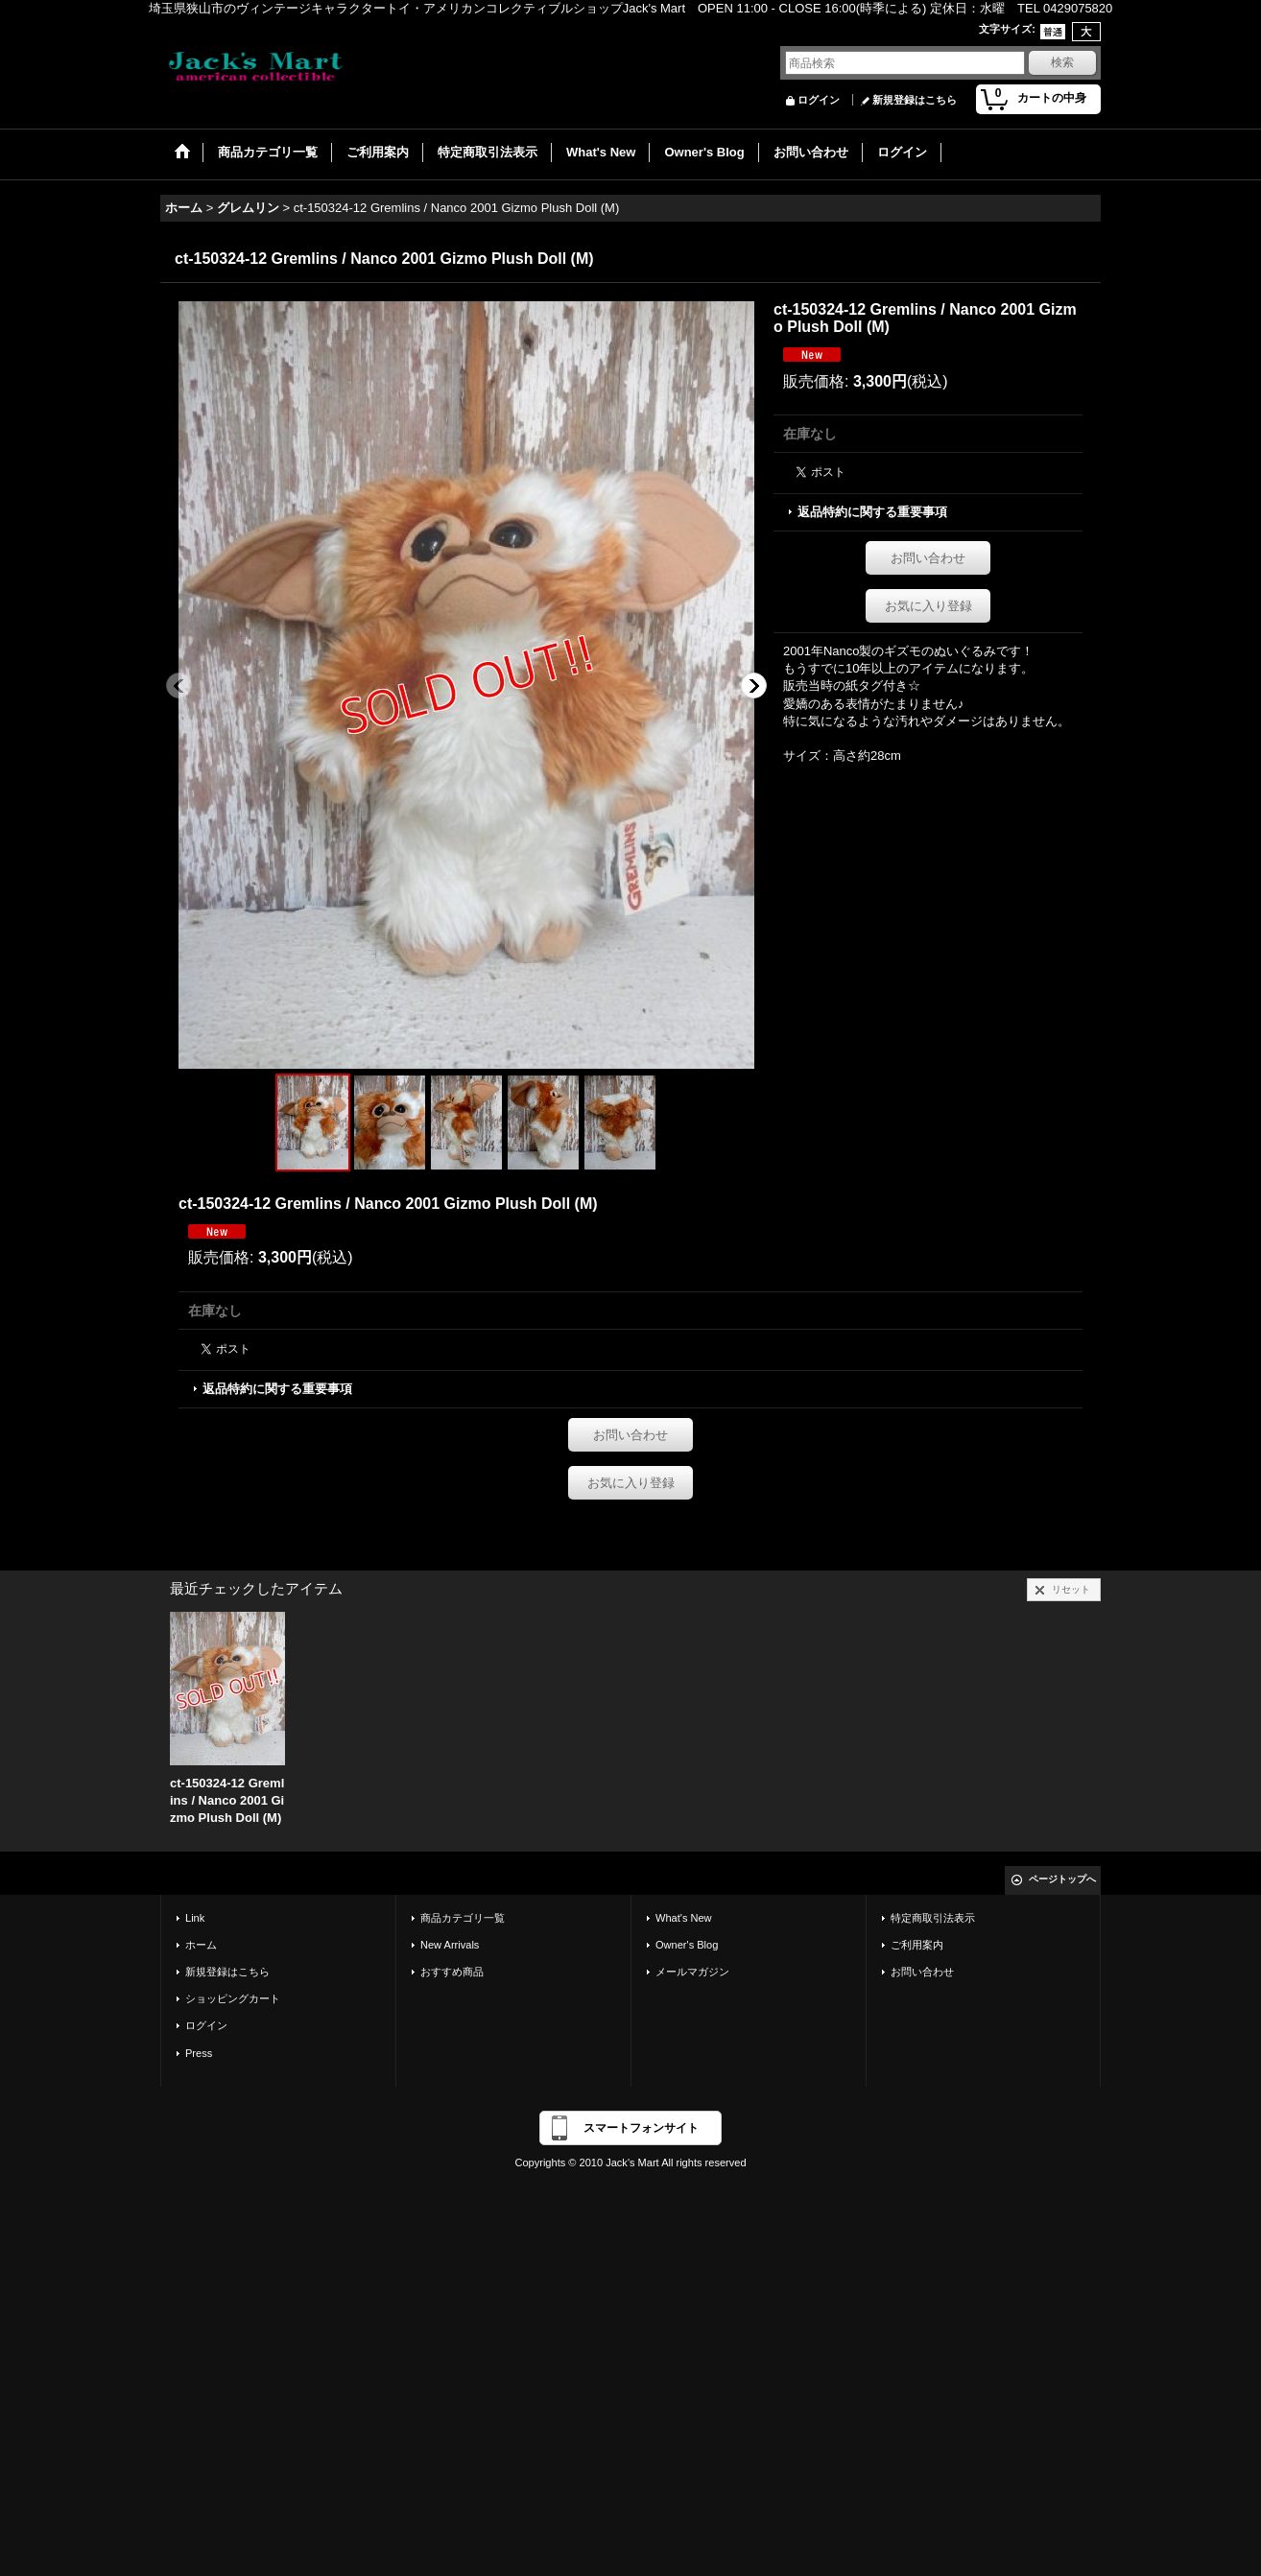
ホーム (201, 1944)
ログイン (818, 100)
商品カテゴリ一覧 (462, 1918)
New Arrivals (449, 1944)
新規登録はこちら (914, 100)
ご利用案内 (917, 1944)
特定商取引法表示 (933, 1918)
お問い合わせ (928, 558)
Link (194, 1918)
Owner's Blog (686, 1944)
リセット (1071, 1589)
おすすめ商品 (452, 1971)
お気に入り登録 (928, 606)
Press (198, 2053)
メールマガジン (692, 1971)
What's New (683, 1918)
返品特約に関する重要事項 (872, 512)
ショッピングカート (232, 1998)
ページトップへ (1062, 1879)
